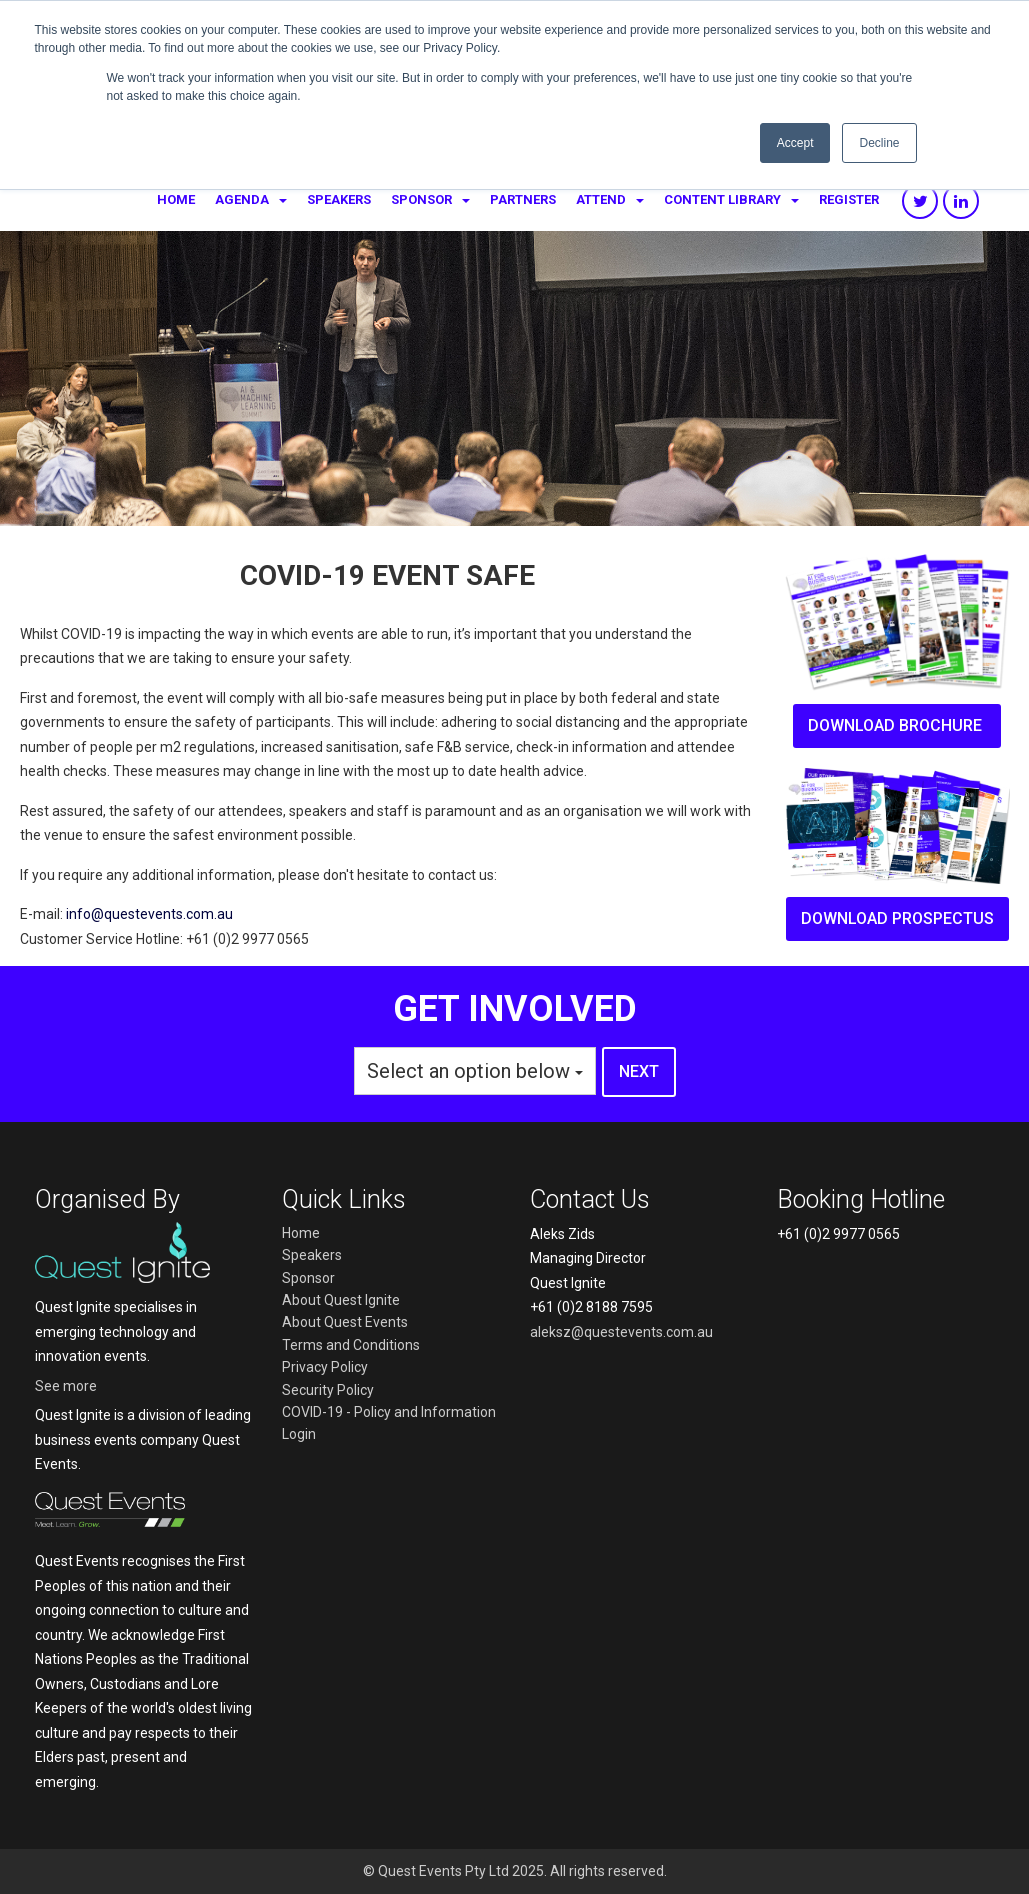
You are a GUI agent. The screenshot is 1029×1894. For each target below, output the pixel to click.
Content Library (722, 199)
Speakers (339, 199)
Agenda (242, 199)
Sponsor (421, 199)
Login (299, 1434)
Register (849, 199)
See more (66, 1386)
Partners (523, 199)
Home (176, 199)
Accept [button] (795, 143)
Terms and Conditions (351, 1345)
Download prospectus (897, 918)
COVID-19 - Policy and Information (389, 1412)
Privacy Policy (325, 1367)
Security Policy (328, 1390)
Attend (601, 199)
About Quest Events (345, 1322)
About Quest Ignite (341, 1300)
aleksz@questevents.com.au (621, 1332)
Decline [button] (879, 143)
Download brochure (897, 725)
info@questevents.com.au (149, 914)
